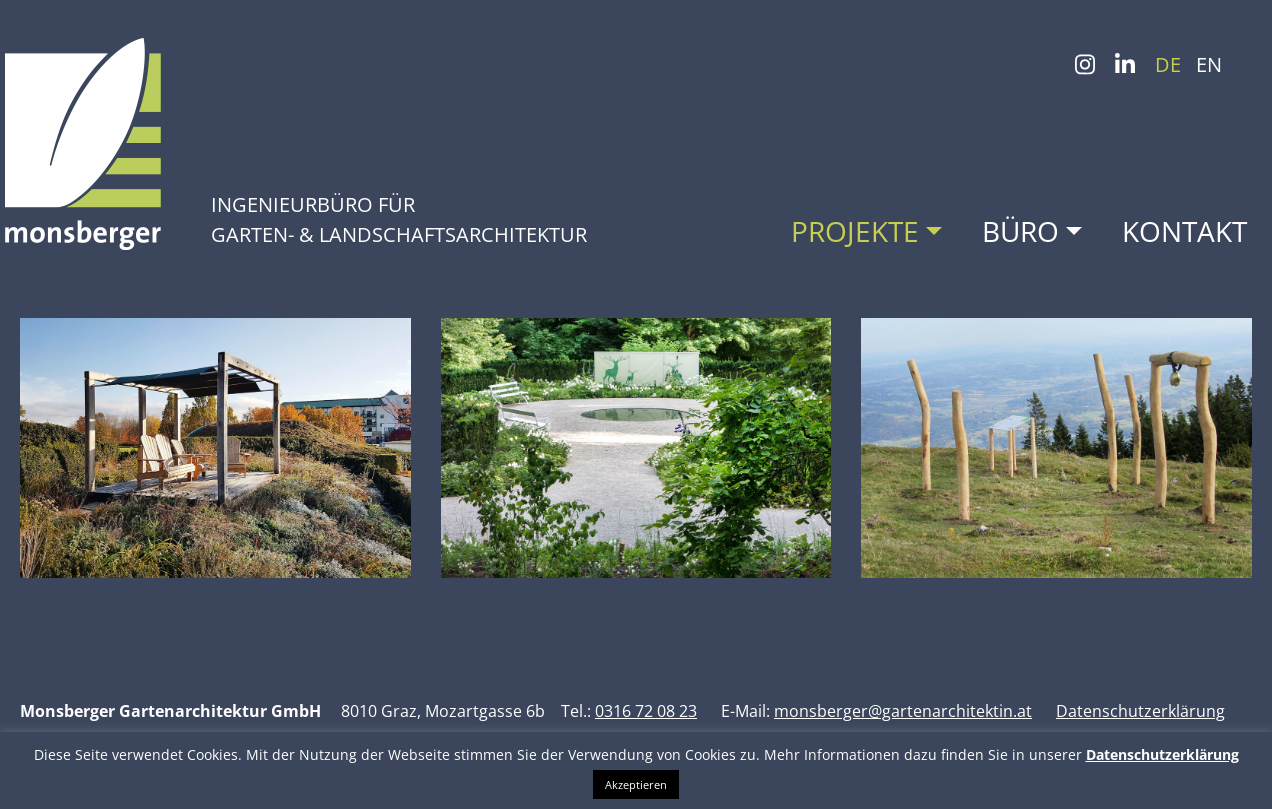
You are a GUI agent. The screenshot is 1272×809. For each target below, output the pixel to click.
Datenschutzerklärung (1140, 711)
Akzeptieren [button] (636, 784)
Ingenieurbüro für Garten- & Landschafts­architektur (414, 219)
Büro (1005, 231)
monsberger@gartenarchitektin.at (903, 711)
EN (1209, 64)
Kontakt (1169, 231)
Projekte (840, 231)
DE (1168, 64)
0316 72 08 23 (646, 711)
